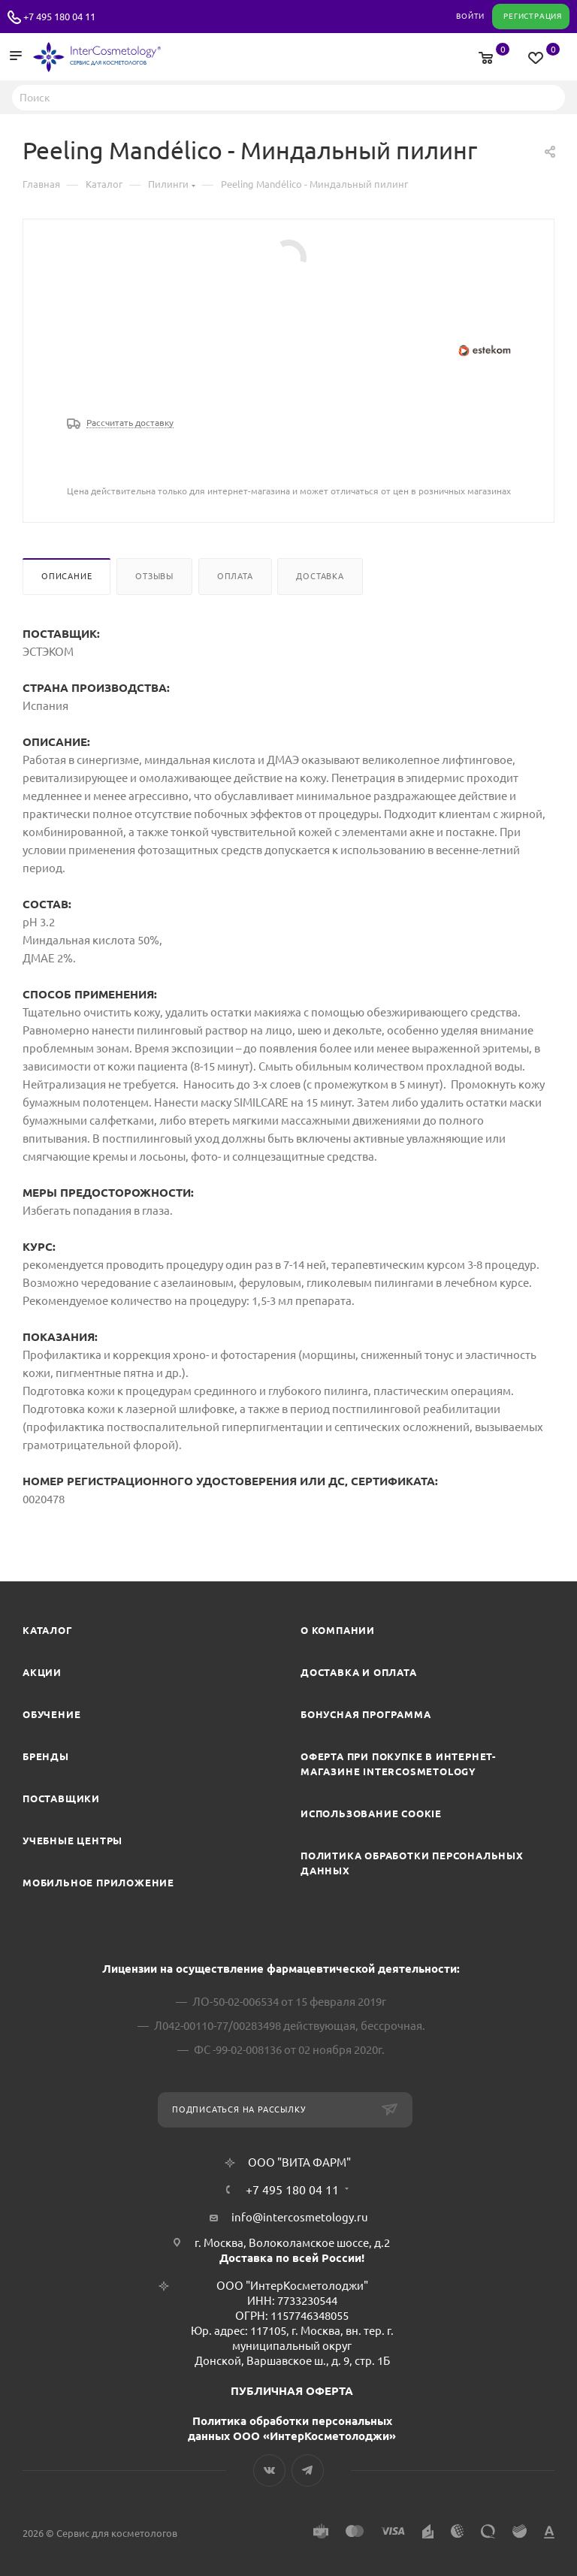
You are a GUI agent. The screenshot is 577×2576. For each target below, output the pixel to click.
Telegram (308, 2470)
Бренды (46, 1756)
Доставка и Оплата (359, 1672)
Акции (42, 1672)
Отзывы (154, 576)
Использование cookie (371, 1813)
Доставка (319, 576)
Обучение (51, 1714)
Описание (66, 576)
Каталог (48, 1630)
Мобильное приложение (98, 1882)
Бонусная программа (365, 1714)
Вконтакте (269, 2470)
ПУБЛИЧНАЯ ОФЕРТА (292, 2390)
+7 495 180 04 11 (59, 16)
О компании (338, 1630)
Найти (549, 97)
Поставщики (61, 1798)
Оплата (235, 576)
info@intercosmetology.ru (299, 2217)
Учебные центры (72, 1840)
